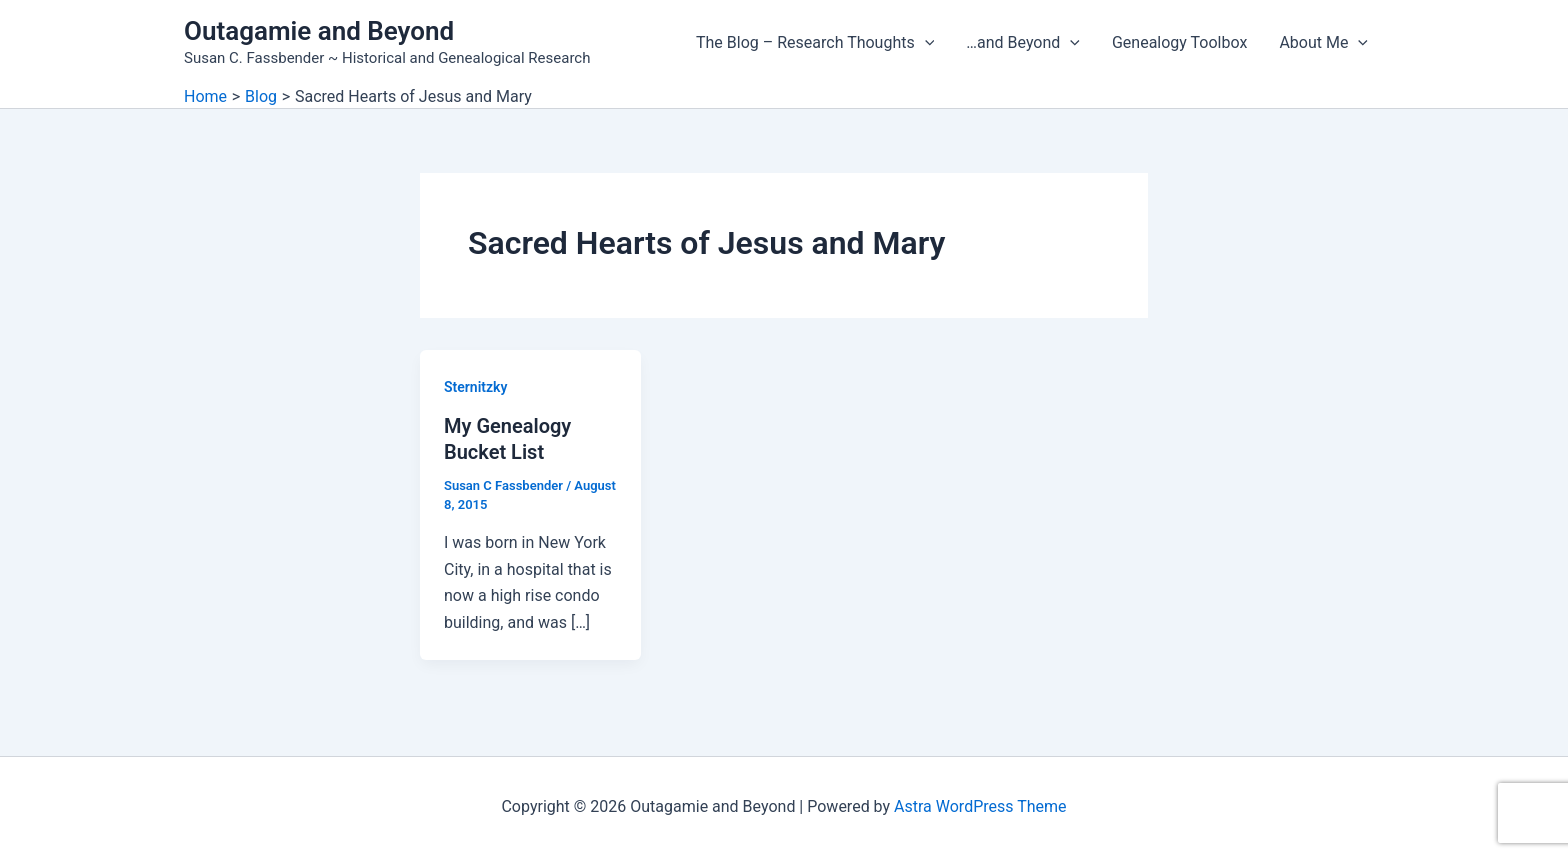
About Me (1323, 43)
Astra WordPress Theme (980, 806)
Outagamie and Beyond (319, 31)
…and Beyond (1023, 43)
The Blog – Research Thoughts (815, 43)
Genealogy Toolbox (1179, 42)
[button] (925, 43)
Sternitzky (475, 387)
